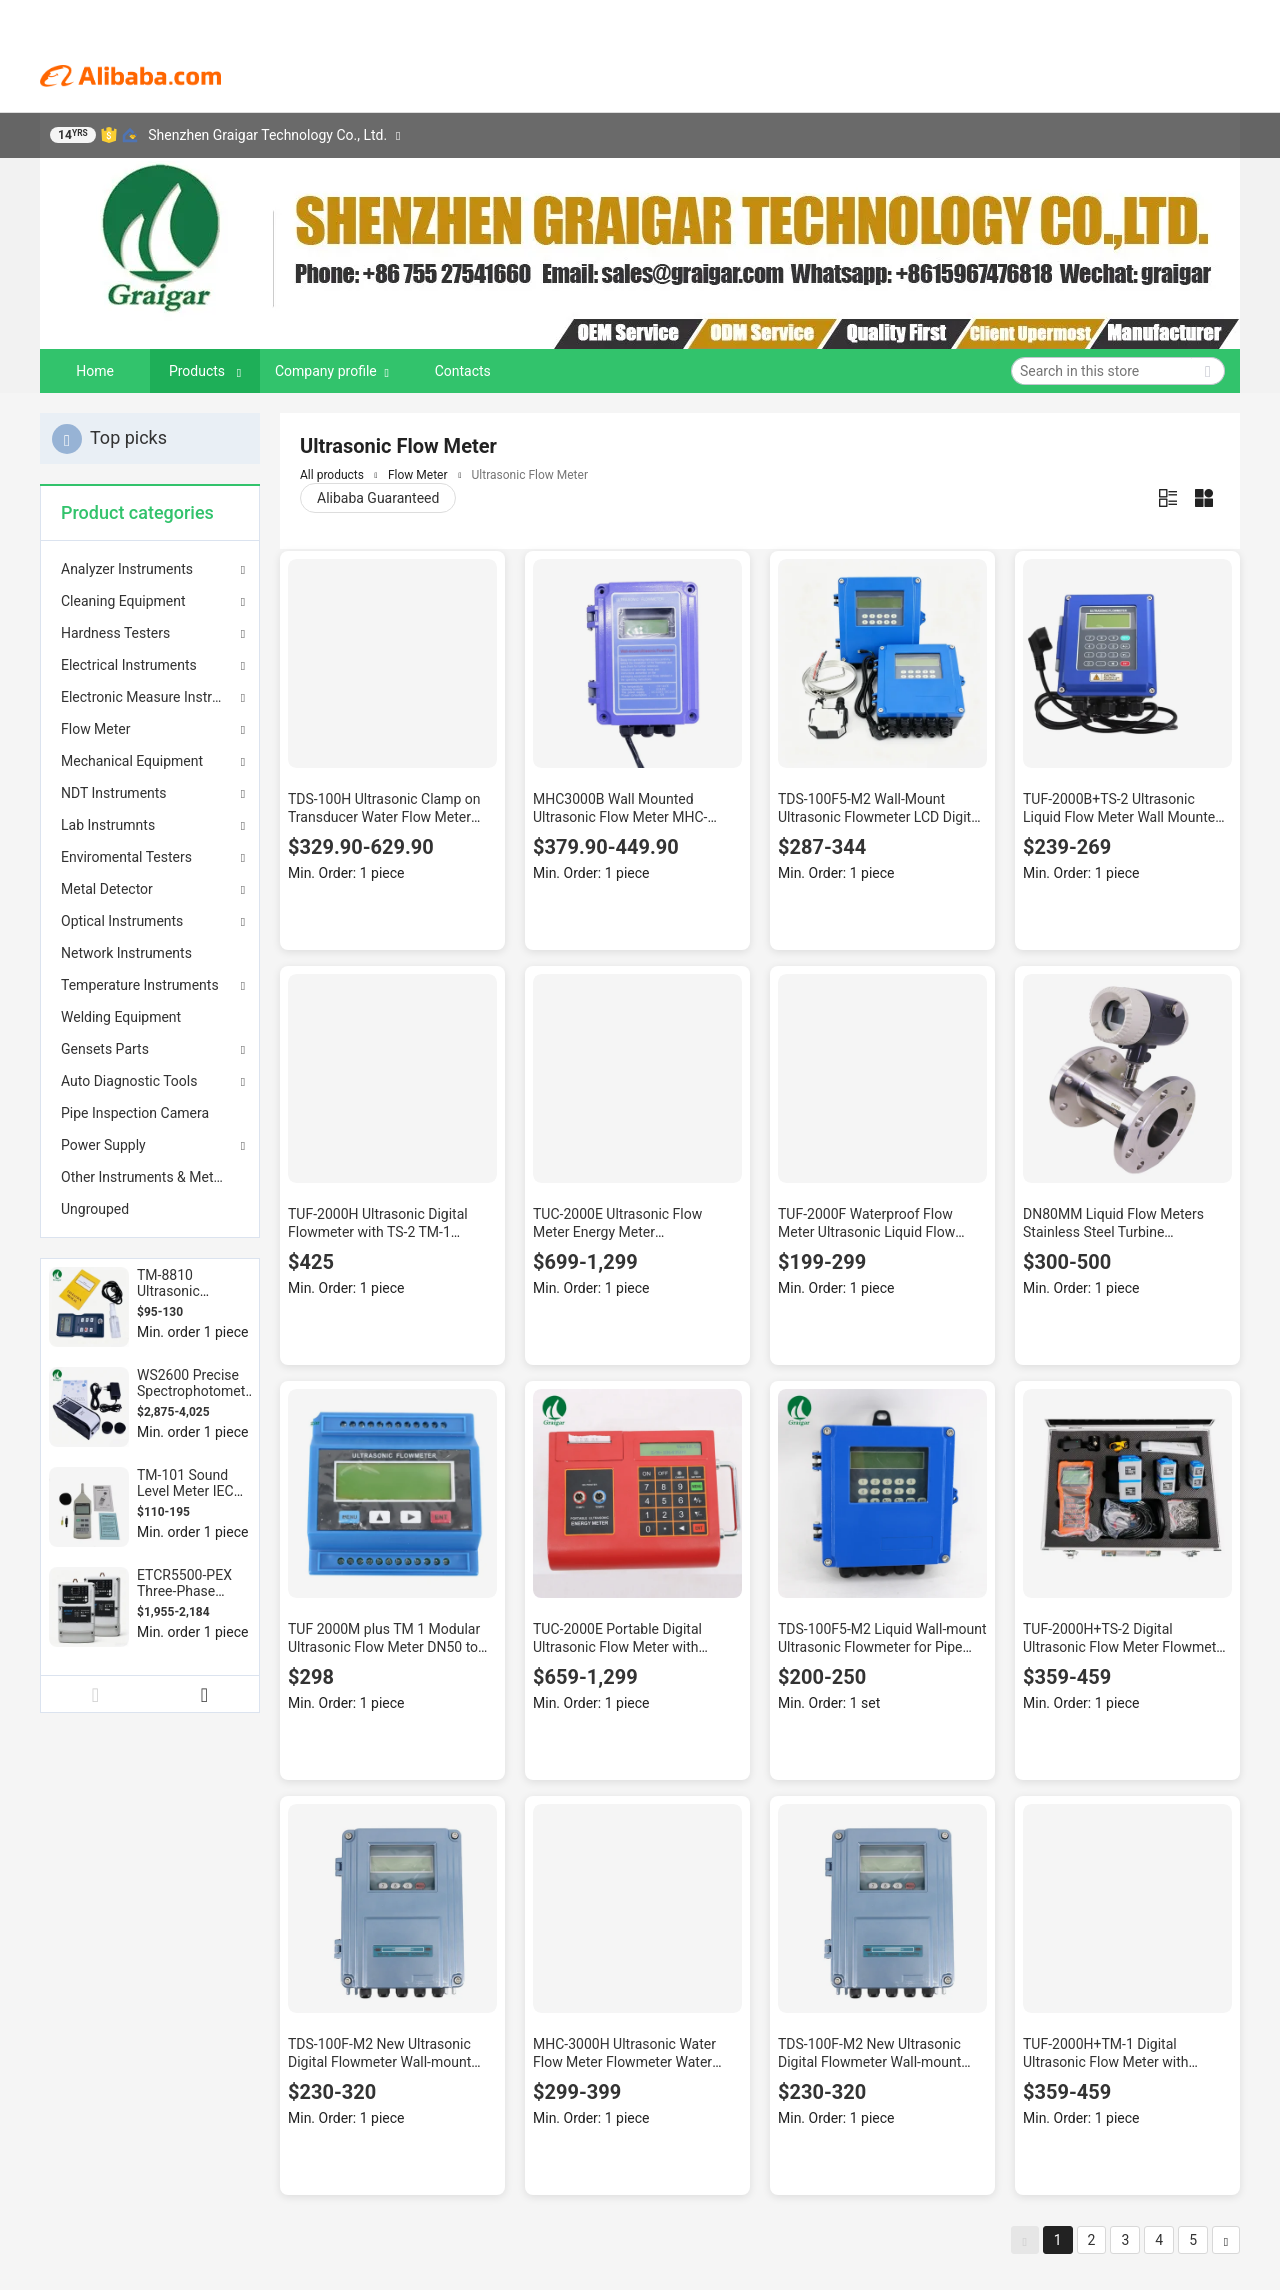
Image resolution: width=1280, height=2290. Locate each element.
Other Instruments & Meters (147, 1177)
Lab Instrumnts (108, 825)
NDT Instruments (114, 793)
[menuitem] (150, 953)
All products (332, 475)
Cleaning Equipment (123, 601)
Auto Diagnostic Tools (129, 1081)
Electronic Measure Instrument (150, 697)
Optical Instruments (122, 921)
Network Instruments (126, 953)
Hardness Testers (115, 633)
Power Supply (103, 1145)
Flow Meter (96, 729)
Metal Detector (107, 889)
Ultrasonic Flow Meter (530, 475)
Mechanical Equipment (132, 761)
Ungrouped (95, 1209)
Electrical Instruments (129, 665)
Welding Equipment (121, 1017)
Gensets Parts (105, 1049)
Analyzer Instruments (127, 569)
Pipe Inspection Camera (135, 1113)
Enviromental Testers (126, 857)
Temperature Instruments (140, 985)
